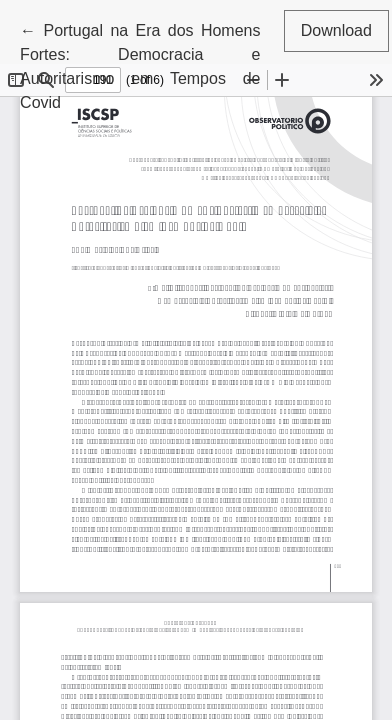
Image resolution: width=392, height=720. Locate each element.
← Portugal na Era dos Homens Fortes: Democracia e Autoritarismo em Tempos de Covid (140, 64)
